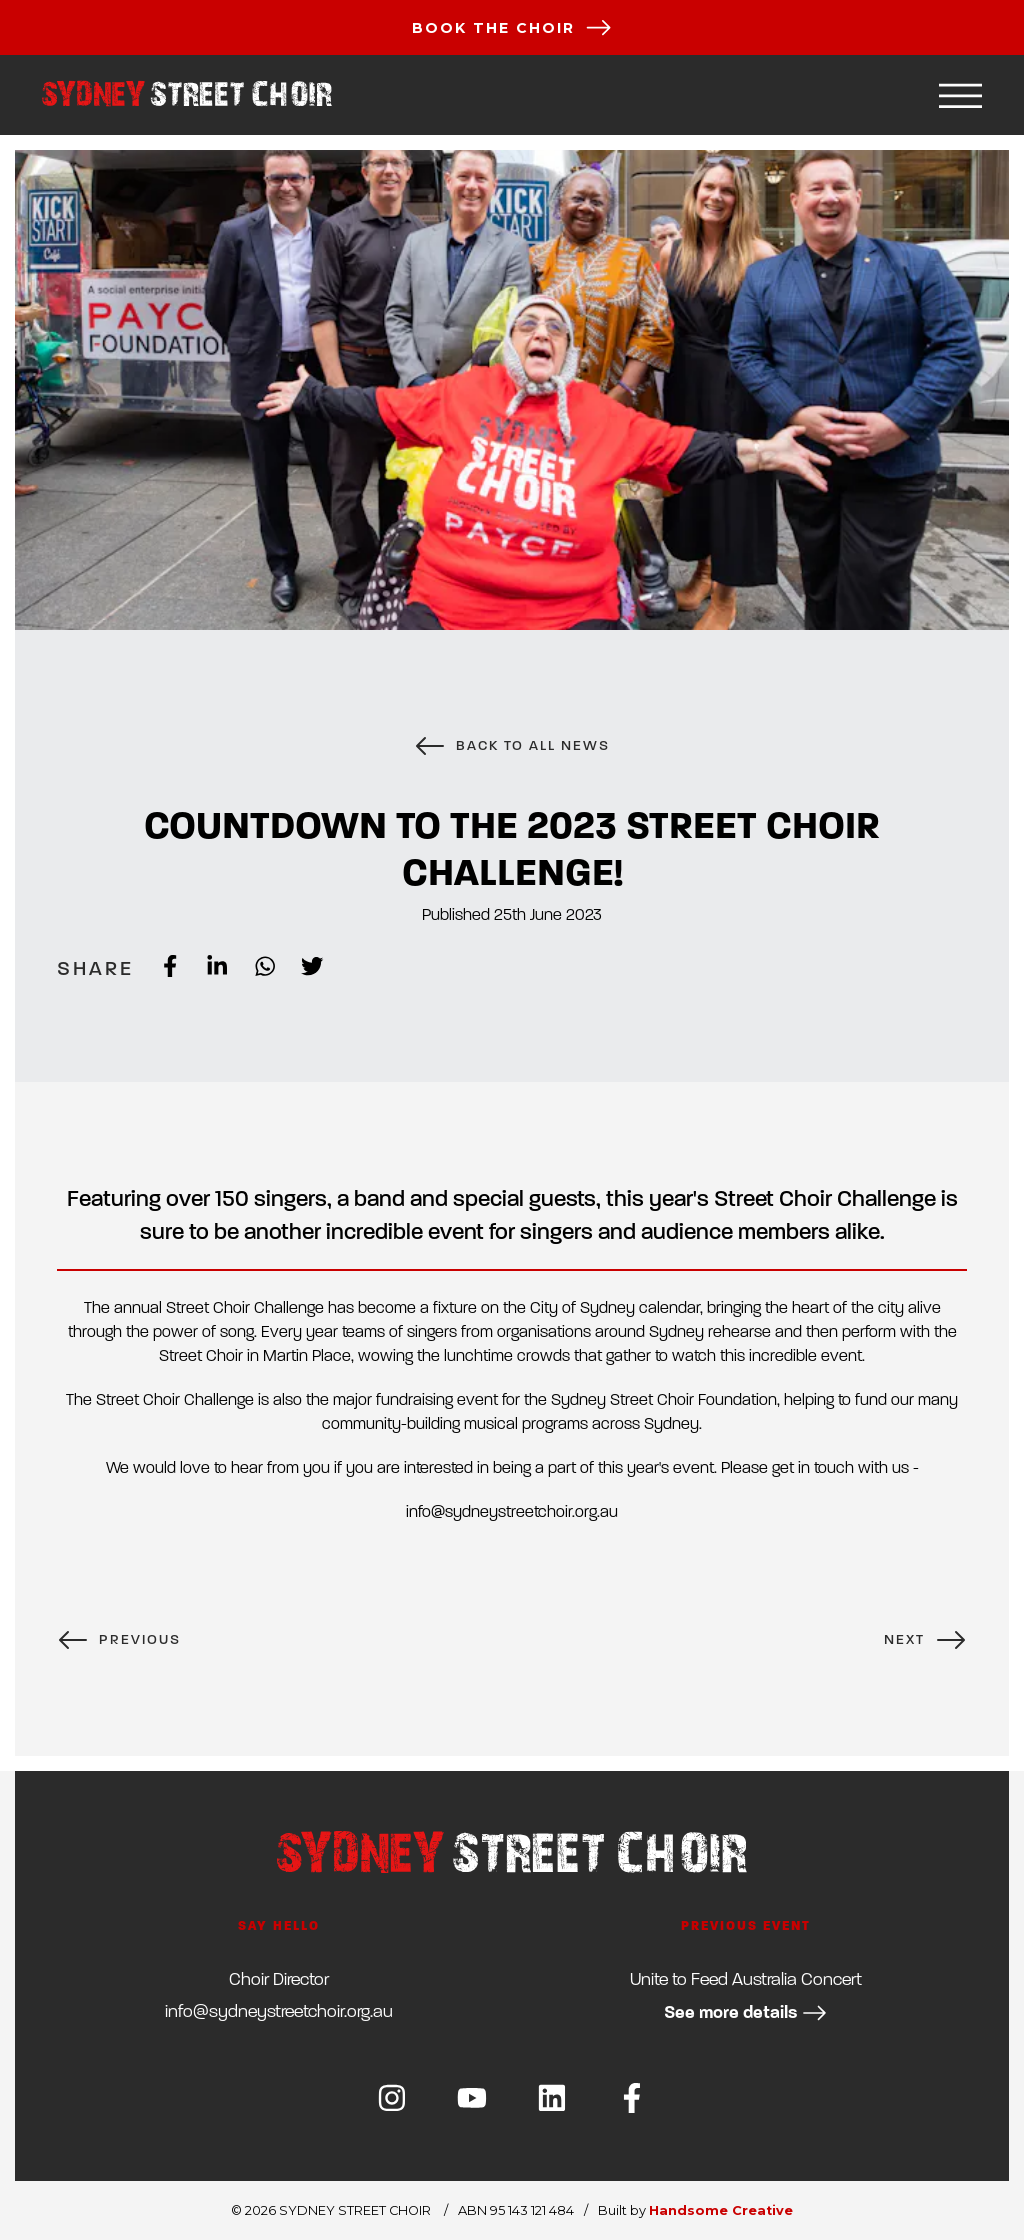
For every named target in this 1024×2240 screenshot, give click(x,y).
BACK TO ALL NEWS (512, 746)
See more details (746, 2012)
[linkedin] (204, 968)
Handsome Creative (721, 2210)
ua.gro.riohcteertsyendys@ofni (279, 2011)
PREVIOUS (119, 1640)
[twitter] (299, 968)
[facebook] (157, 968)
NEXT (925, 1640)
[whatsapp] (252, 968)
